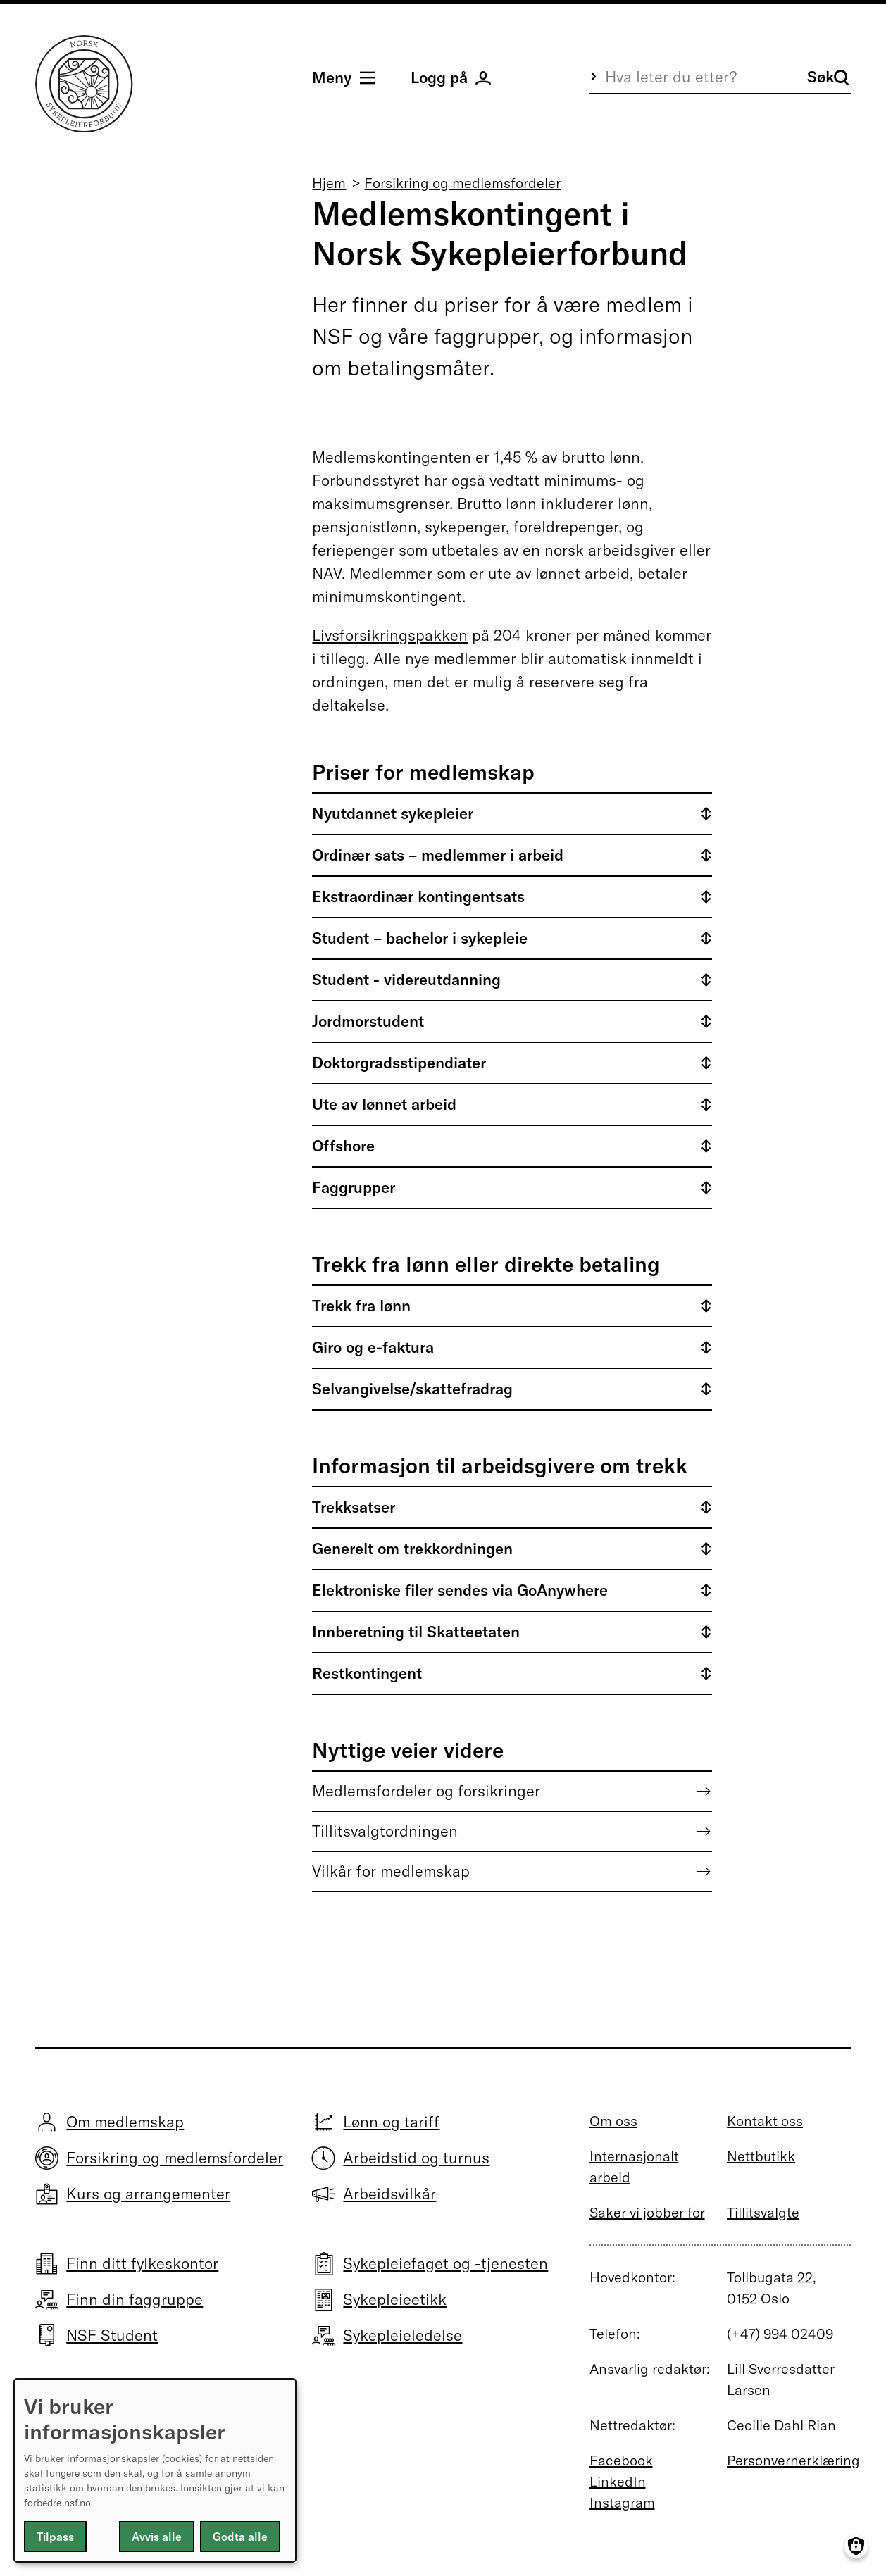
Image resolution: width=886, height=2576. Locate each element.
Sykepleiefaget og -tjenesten (445, 2263)
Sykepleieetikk (395, 2299)
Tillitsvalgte (763, 2212)
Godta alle (240, 2537)
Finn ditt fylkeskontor (142, 2263)
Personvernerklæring (793, 2460)
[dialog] (155, 2470)
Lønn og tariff (391, 2122)
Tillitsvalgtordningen (385, 1831)
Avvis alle (157, 2537)
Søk (828, 77)
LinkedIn (617, 2481)
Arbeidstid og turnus (416, 2158)
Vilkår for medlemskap (391, 1871)
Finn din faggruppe (134, 2299)
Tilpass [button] (55, 2537)
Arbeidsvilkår (389, 2193)
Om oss (613, 2121)
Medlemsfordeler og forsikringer (426, 1791)
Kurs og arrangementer (148, 2193)
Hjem (329, 183)
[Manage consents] (856, 2546)
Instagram (622, 2502)
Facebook (621, 2460)
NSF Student (112, 2335)
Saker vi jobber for (647, 2212)
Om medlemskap (125, 2122)
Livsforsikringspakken (390, 635)
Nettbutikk (761, 2156)
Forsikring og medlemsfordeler (462, 183)
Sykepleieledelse (402, 2335)
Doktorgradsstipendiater (399, 1063)
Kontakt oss (765, 2121)
